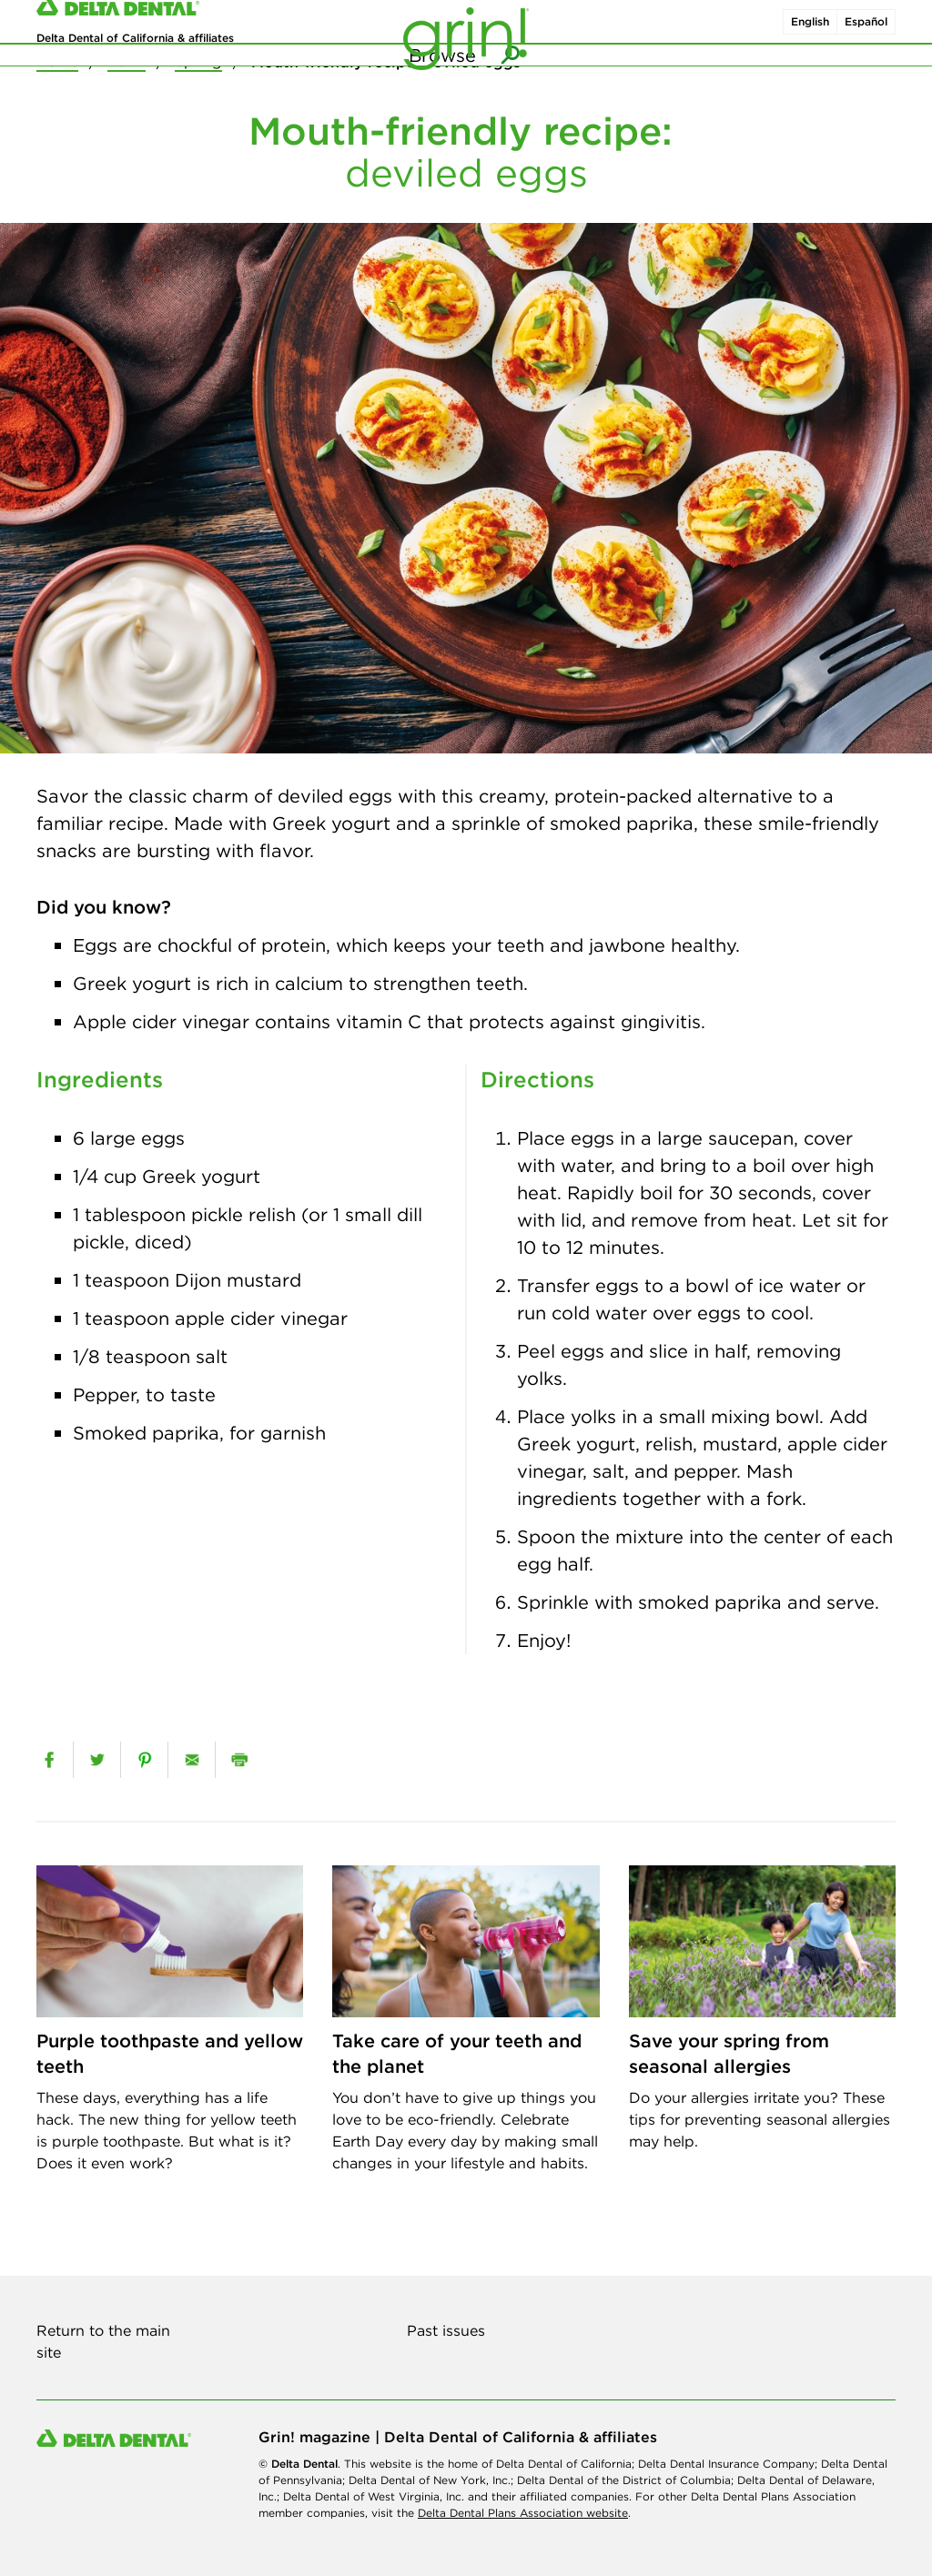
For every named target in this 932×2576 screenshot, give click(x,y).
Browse (442, 90)
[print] (239, 1760)
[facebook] (49, 1760)
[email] (191, 1760)
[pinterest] (144, 1760)
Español (866, 35)
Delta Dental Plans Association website (523, 2513)
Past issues (446, 2330)
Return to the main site (103, 2341)
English (810, 35)
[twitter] (97, 1760)
